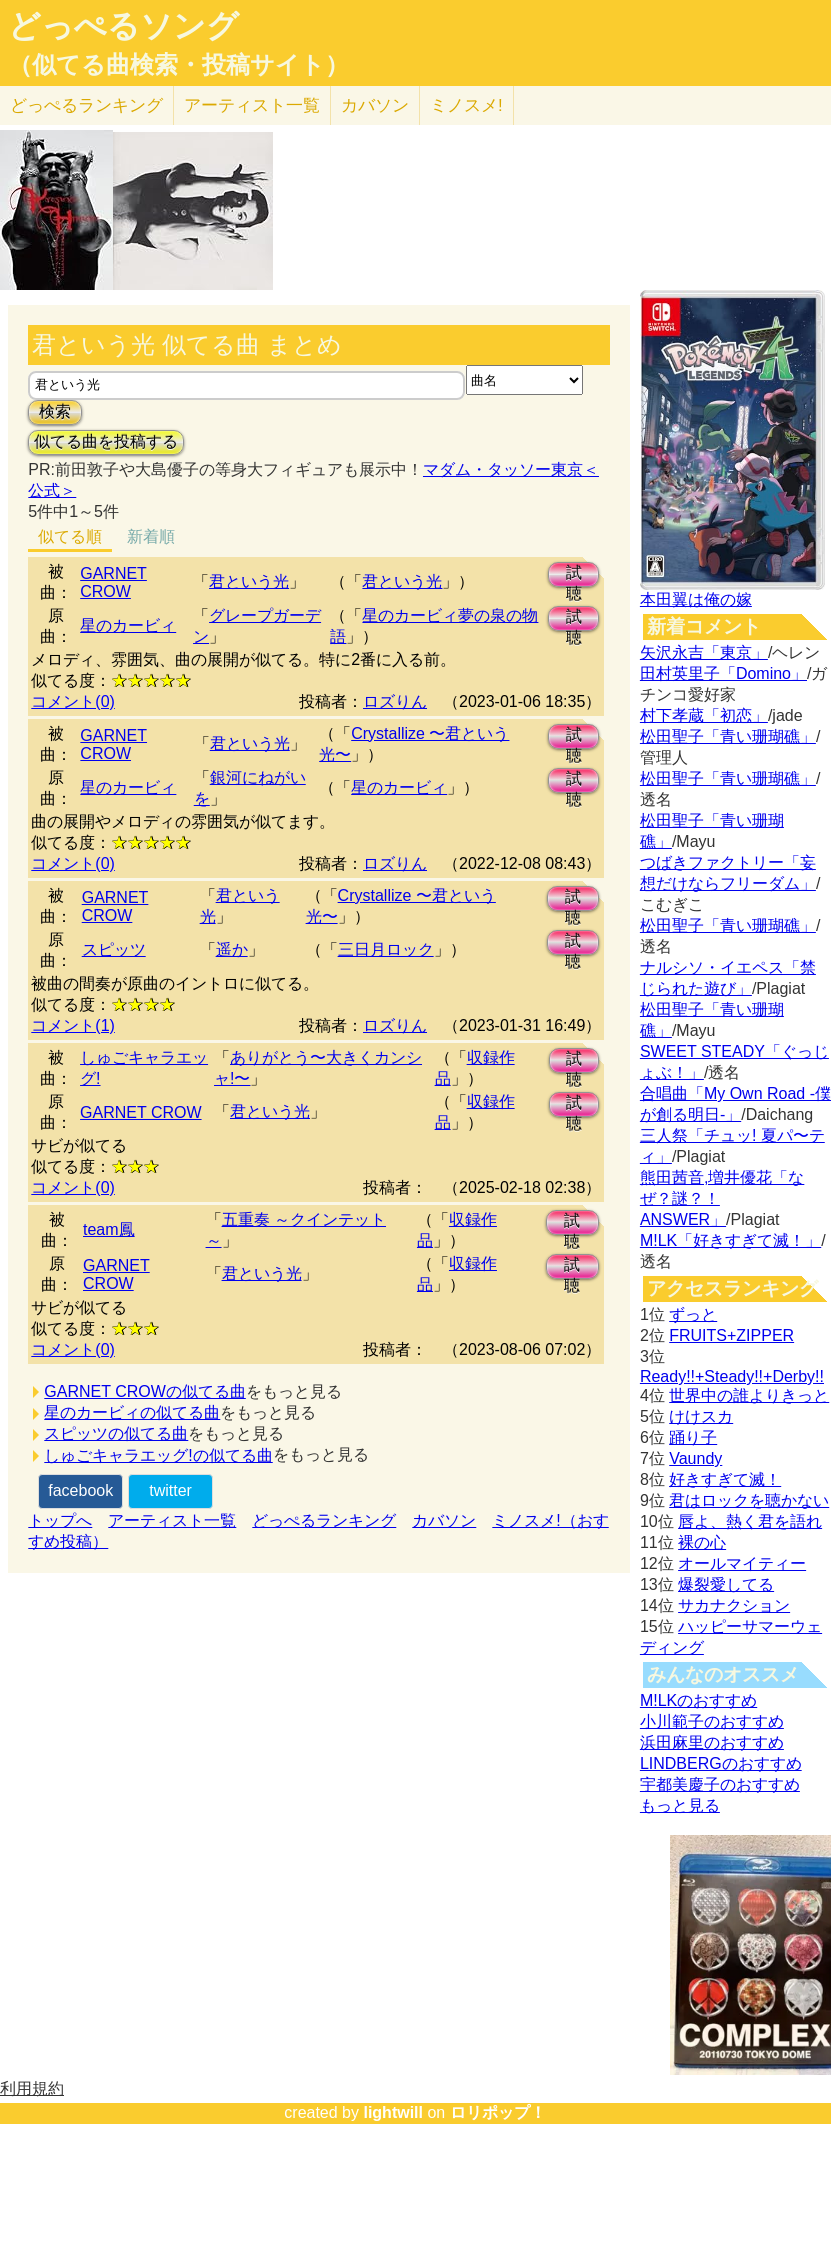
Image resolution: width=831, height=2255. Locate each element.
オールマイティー (742, 1563)
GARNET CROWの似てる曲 (144, 1391)
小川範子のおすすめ (712, 1721)
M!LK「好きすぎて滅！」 (730, 1240)
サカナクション (734, 1605)
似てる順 (70, 536)
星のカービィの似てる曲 (132, 1412)
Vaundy (695, 1458)
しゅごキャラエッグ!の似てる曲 (158, 1455)
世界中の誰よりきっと (749, 1395)
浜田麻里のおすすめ (712, 1742)
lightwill (393, 2112)
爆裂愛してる (726, 1584)
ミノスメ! (466, 105)
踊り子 (693, 1437)
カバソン (375, 105)
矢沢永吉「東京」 (704, 652)
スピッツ (114, 949)
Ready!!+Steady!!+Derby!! (732, 1376)
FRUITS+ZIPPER (731, 1335)
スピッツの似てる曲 (116, 1433)
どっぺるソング (123, 26)
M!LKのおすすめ (698, 1700)
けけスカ (701, 1416)
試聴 (574, 575)
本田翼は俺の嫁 (696, 599)
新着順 (151, 536)
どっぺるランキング (324, 1520)
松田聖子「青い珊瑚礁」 (728, 736)
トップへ (60, 1520)
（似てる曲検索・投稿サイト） (178, 65)
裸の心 (702, 1542)
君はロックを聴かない (749, 1500)
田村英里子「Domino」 (723, 673)
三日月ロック (386, 949)
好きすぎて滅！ (725, 1479)
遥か (232, 949)
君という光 (249, 581)
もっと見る (680, 1805)
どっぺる (86, 105)
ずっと (693, 1314)
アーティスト (252, 105)
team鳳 (109, 1229)
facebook (80, 1490)
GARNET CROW (113, 582)
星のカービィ (128, 625)
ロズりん (395, 701)
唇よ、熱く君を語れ (750, 1521)
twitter (170, 1490)
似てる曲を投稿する (106, 441)
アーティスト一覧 (172, 1520)
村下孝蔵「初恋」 (704, 715)
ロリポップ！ (498, 2112)
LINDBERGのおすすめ (721, 1763)
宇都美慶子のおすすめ (720, 1784)
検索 (55, 411)
